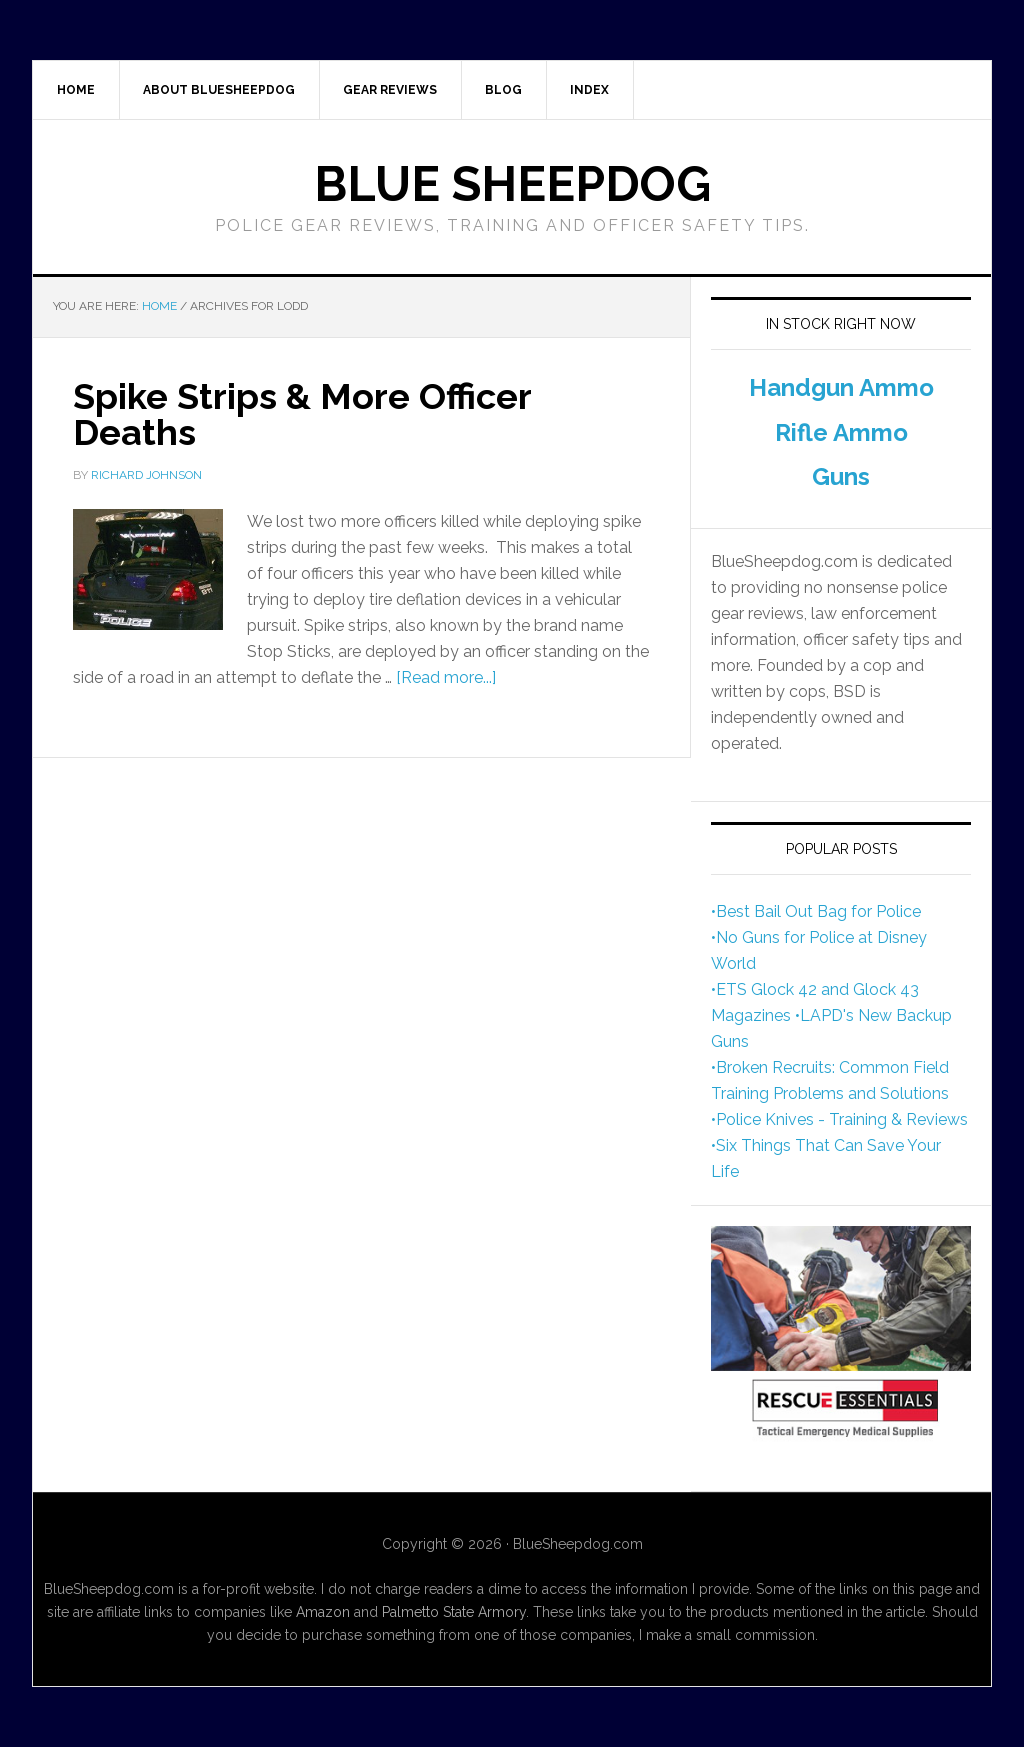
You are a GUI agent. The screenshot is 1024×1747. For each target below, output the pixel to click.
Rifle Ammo (841, 432)
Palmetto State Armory (454, 1612)
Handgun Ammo (841, 387)
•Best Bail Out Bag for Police (816, 911)
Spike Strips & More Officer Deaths (302, 414)
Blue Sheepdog (512, 184)
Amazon (323, 1612)
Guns (841, 476)
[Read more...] (446, 677)
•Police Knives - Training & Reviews (839, 1119)
